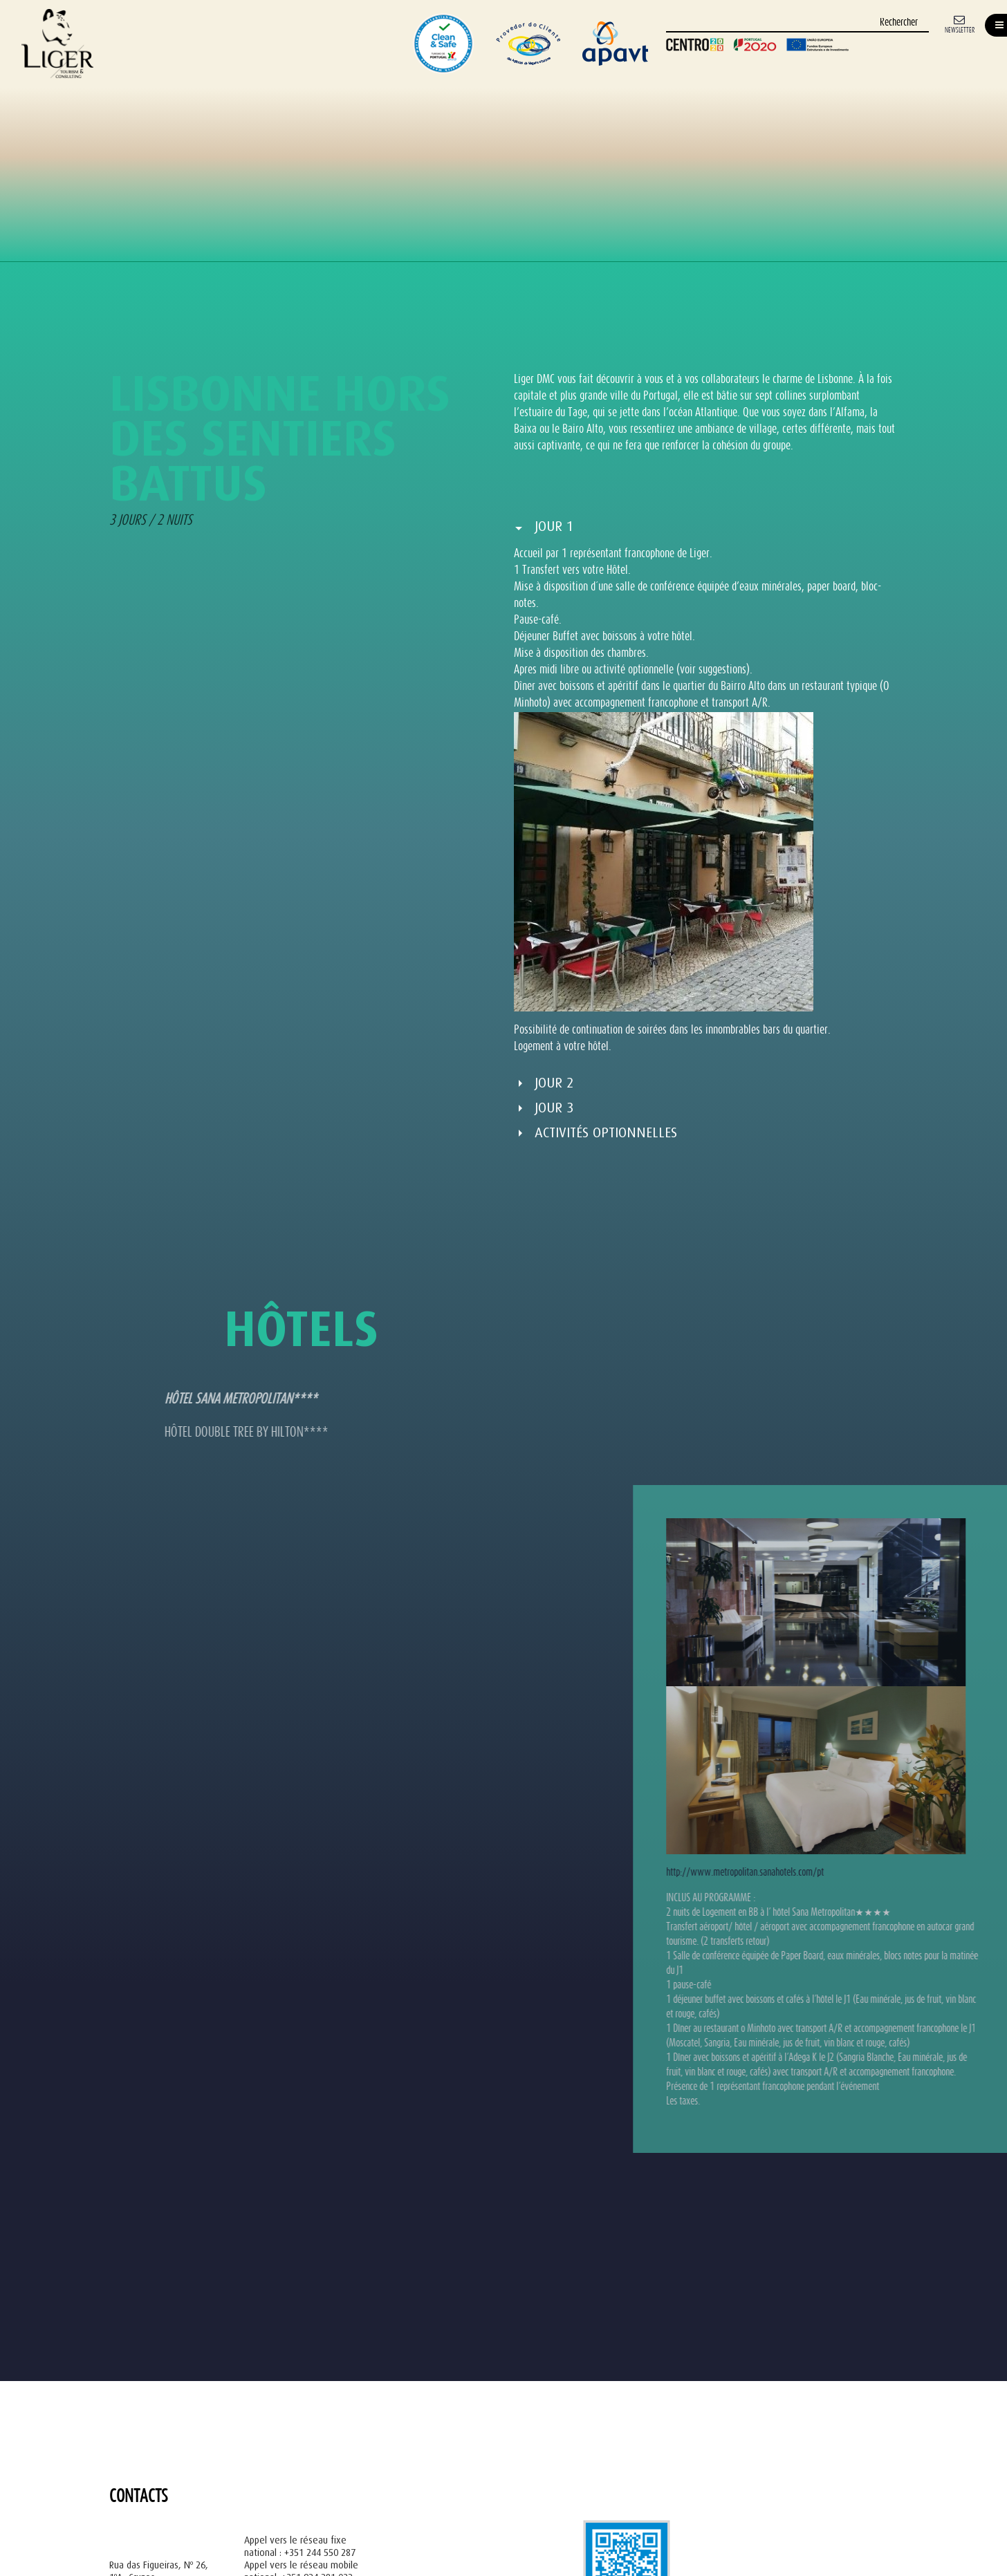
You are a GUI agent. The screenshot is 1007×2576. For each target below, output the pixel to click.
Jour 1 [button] (554, 526)
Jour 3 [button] (554, 1108)
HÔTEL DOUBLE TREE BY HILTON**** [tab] (156, 1433)
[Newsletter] (959, 23)
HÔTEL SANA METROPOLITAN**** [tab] (150, 1400)
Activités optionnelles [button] (606, 1133)
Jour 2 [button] (554, 1083)
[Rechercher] (797, 23)
